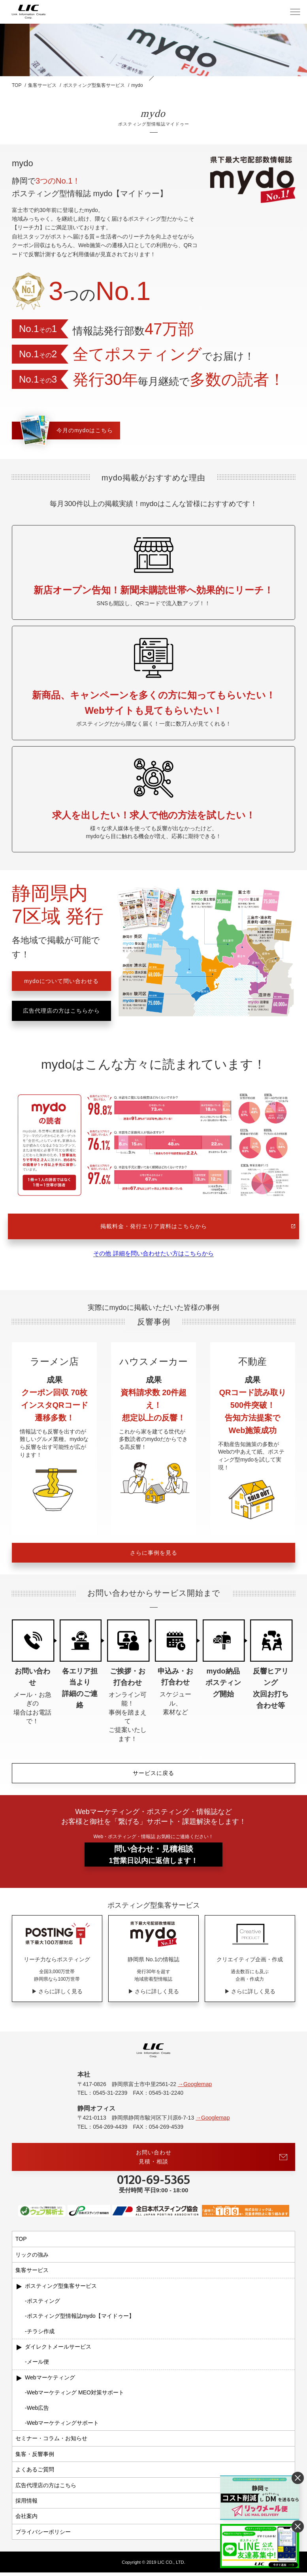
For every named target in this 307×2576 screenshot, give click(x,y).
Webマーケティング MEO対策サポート (75, 2396)
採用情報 (26, 2504)
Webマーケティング (50, 2381)
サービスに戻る (153, 1775)
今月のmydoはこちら (63, 430)
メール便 (38, 2365)
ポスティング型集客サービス (61, 2289)
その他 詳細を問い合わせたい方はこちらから (153, 1255)
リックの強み (32, 2258)
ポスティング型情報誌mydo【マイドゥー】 (80, 2319)
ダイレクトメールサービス (58, 2350)
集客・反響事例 (34, 2457)
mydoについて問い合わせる (61, 981)
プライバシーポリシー (43, 2535)
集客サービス (32, 2273)
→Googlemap (195, 2087)
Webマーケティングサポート (63, 2426)
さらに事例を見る (153, 1555)
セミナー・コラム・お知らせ (51, 2442)
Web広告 (38, 2411)
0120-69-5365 (153, 2184)
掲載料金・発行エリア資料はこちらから (198, 1226)
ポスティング (43, 2304)
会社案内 (26, 2520)
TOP (21, 2243)
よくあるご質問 (34, 2473)
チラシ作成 (41, 2335)
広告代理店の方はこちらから (61, 1011)
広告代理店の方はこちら (45, 2489)
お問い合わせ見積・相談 (212, 2160)
